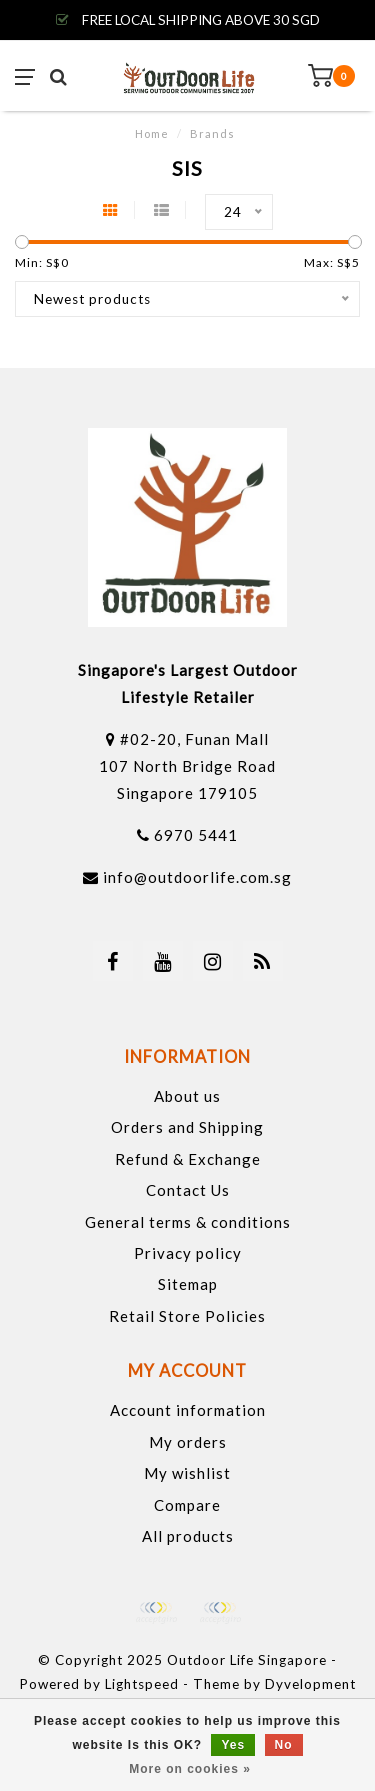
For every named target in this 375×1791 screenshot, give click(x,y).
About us (187, 1096)
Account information (188, 1410)
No (284, 1745)
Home (152, 133)
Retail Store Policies (187, 1316)
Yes (233, 1745)
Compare (187, 1505)
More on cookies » (190, 1769)
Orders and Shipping (187, 1127)
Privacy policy (188, 1253)
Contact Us (188, 1190)
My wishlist (187, 1473)
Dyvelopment (310, 1684)
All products (188, 1536)
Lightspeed (142, 1684)
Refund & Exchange (188, 1159)
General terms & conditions (188, 1222)
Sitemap (188, 1284)
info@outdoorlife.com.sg (197, 877)
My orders (188, 1442)
